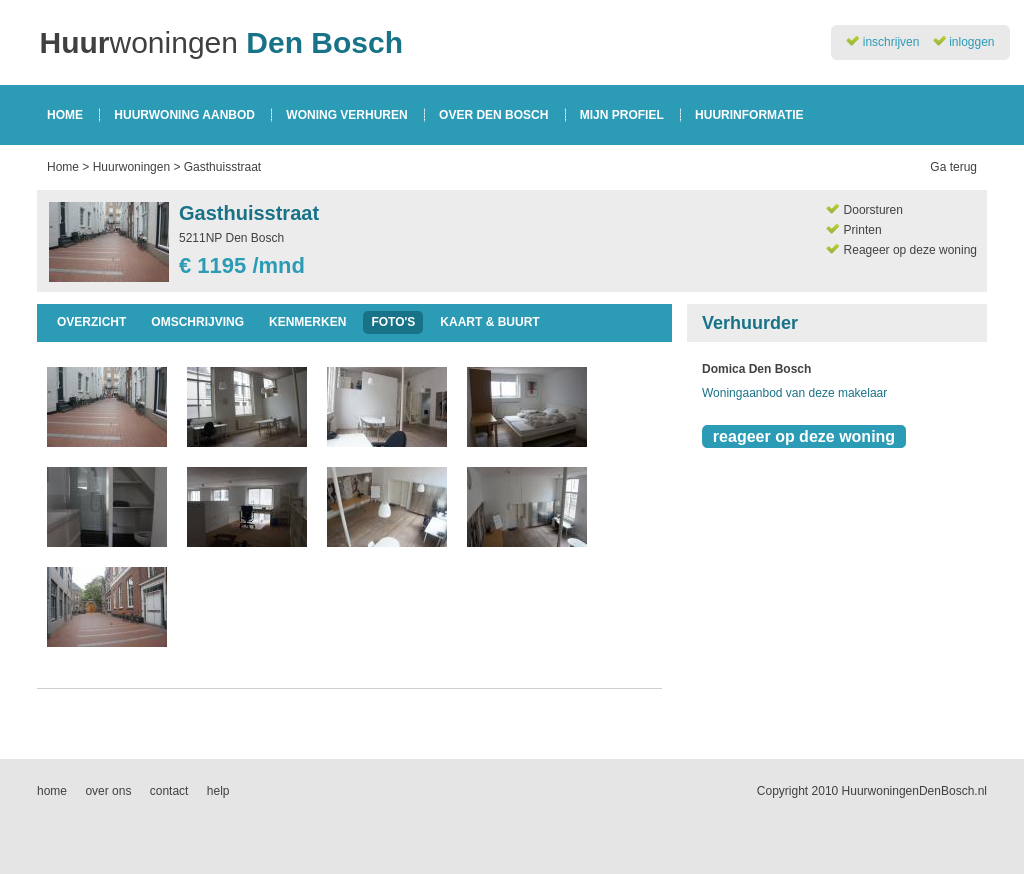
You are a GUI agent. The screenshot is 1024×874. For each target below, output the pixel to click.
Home (63, 167)
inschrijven (891, 42)
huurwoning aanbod (184, 115)
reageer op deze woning (804, 436)
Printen (863, 230)
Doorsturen (873, 210)
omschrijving (197, 322)
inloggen (971, 42)
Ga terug (953, 167)
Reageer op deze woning (910, 250)
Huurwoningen (131, 167)
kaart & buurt (489, 322)
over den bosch (493, 115)
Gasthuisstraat (222, 167)
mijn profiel (622, 115)
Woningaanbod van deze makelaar (794, 393)
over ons (108, 791)
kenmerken (307, 322)
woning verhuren (346, 115)
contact (169, 791)
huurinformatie (749, 115)
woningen (221, 42)
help (218, 791)
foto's (393, 322)
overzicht (91, 322)
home (65, 115)
